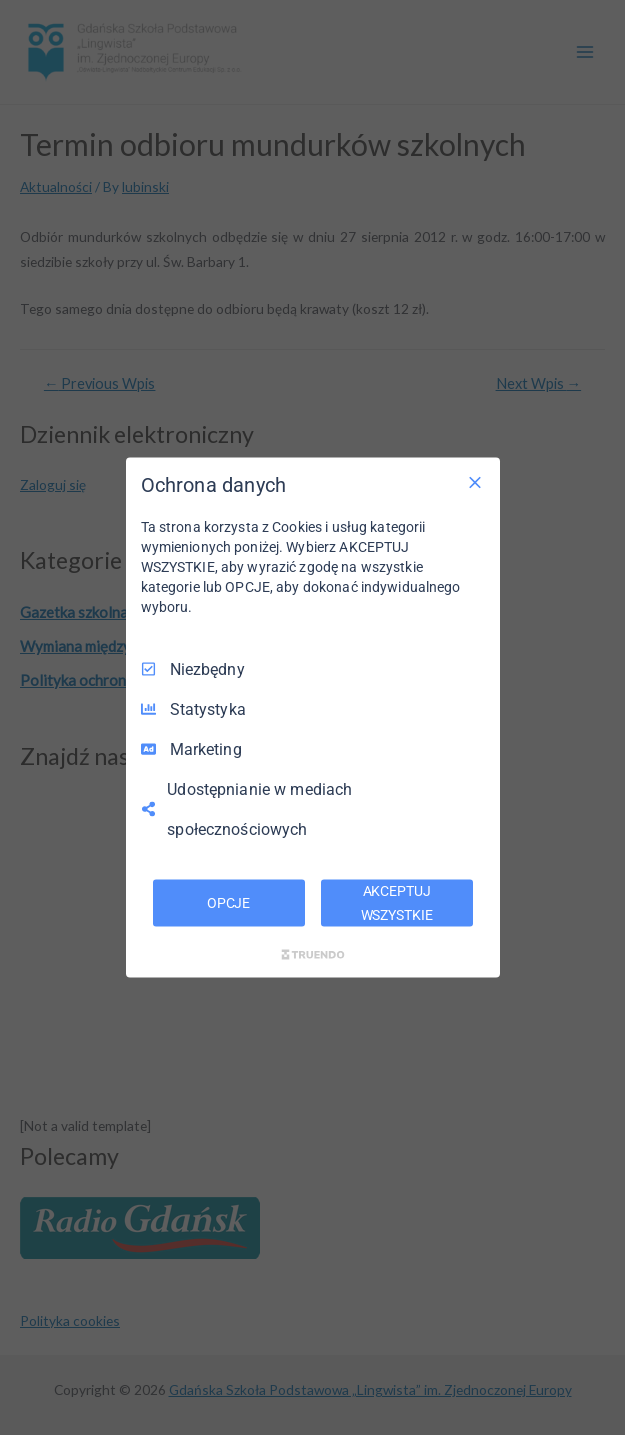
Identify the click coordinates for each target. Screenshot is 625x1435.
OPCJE (228, 902)
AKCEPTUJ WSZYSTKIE (397, 902)
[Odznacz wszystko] (475, 482)
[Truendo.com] (313, 955)
